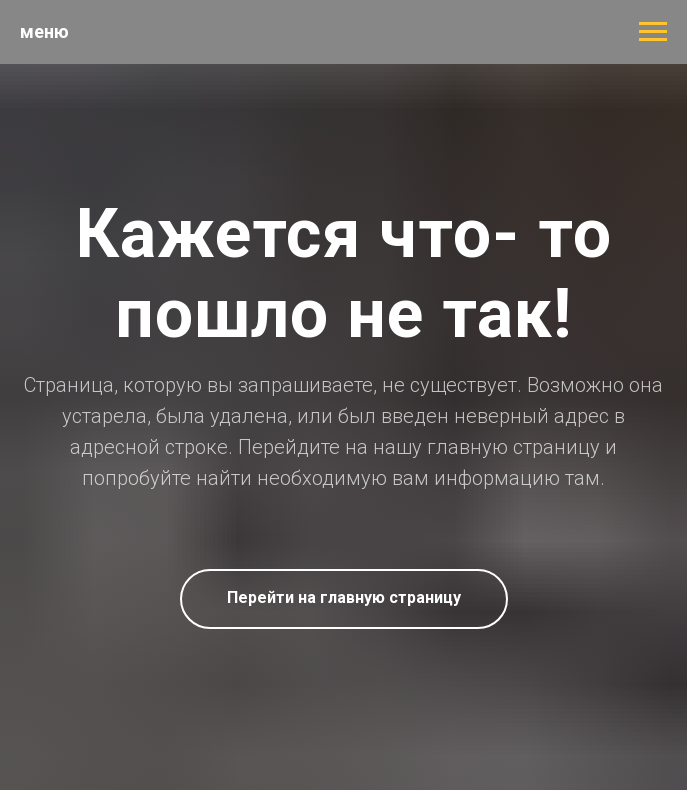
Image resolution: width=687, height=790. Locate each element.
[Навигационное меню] (653, 32)
